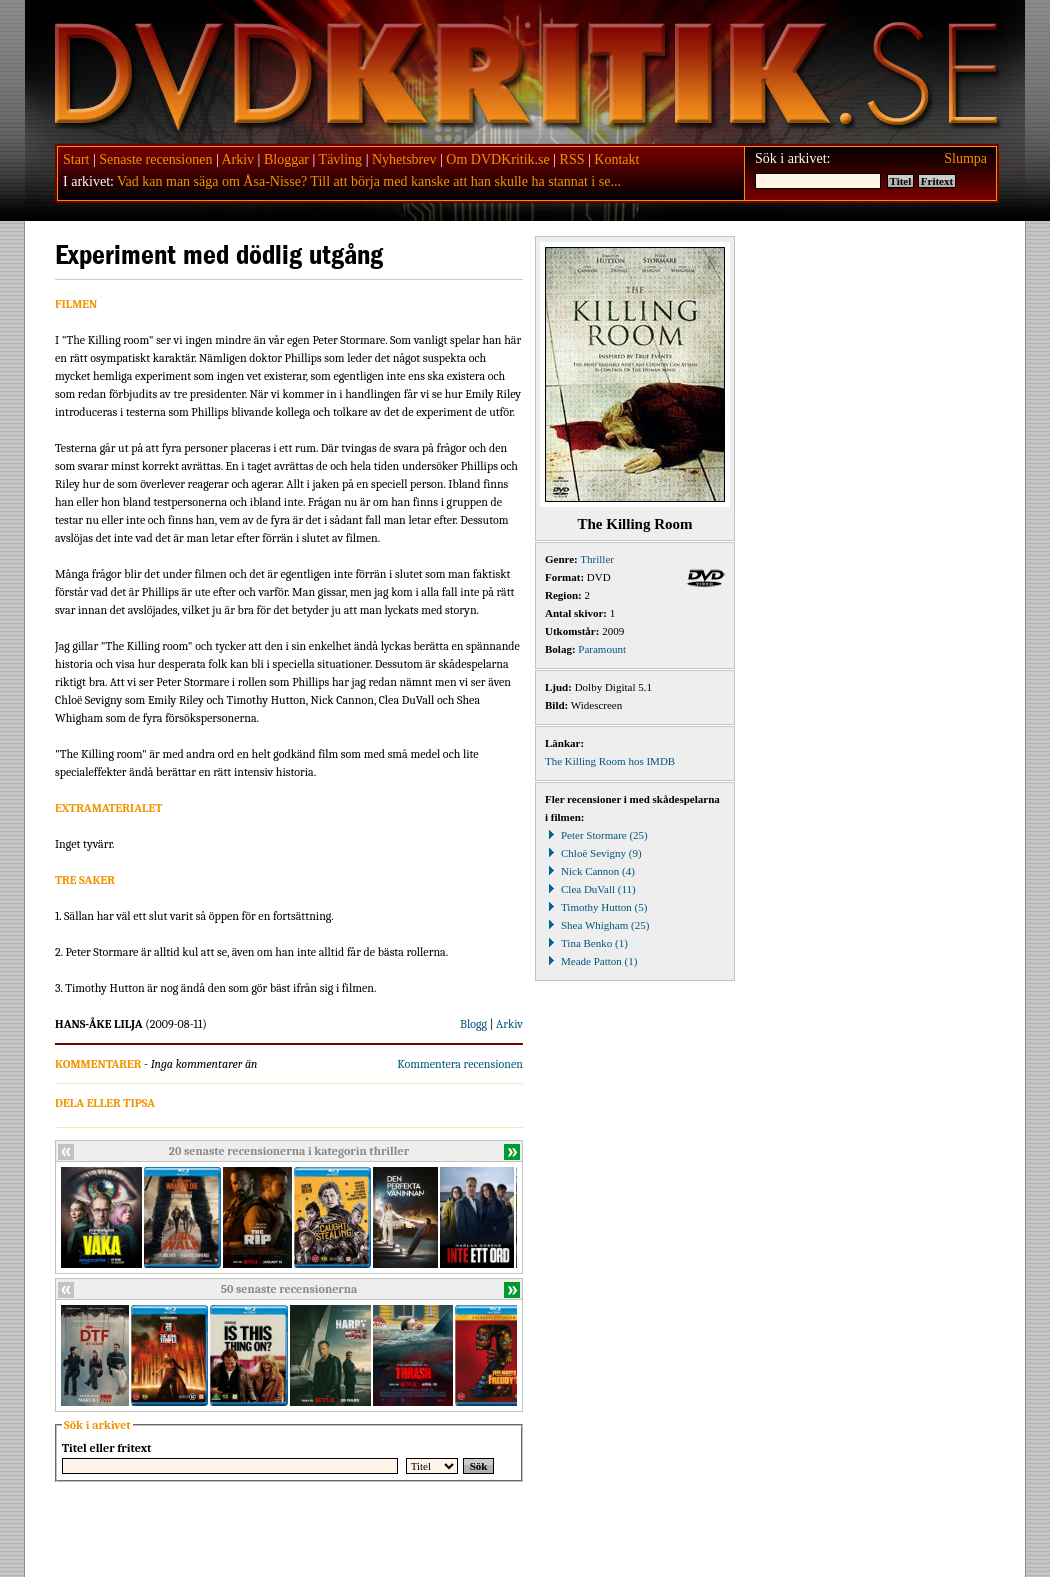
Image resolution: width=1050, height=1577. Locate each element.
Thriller (597, 559)
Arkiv (237, 159)
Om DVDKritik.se (497, 159)
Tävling (341, 159)
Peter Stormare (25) (596, 835)
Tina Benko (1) (586, 943)
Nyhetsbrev (404, 159)
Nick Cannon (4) (590, 871)
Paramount (602, 649)
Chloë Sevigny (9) (593, 853)
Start (76, 159)
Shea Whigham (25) (597, 925)
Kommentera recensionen (460, 1064)
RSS (572, 159)
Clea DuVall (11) (590, 889)
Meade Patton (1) (591, 961)
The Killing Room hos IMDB (610, 761)
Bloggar (286, 159)
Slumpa (965, 158)
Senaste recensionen (155, 159)
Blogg (473, 1024)
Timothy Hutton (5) (596, 907)
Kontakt (616, 159)
